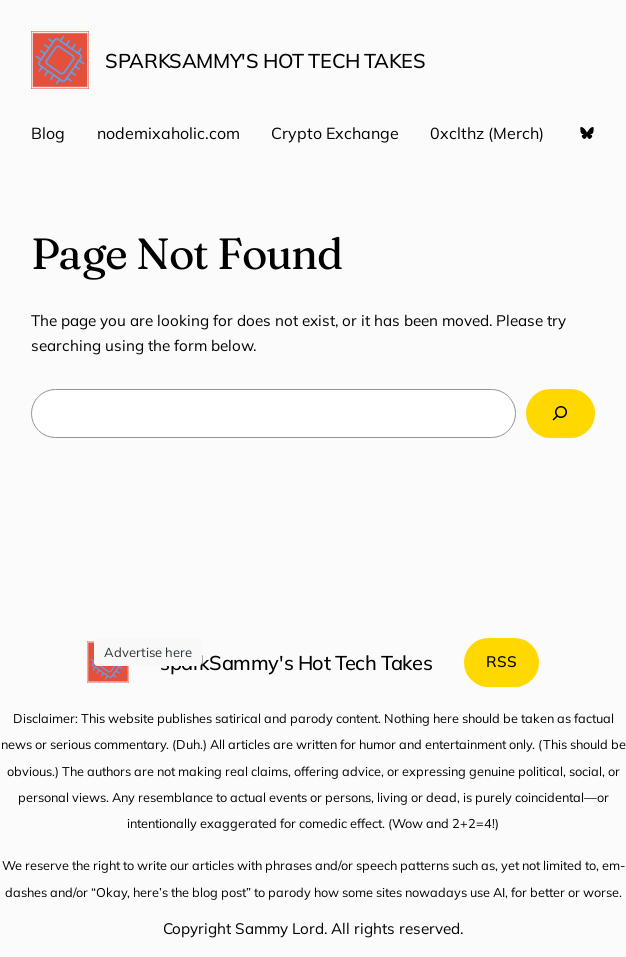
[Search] (560, 413)
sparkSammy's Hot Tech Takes (265, 60)
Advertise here (148, 652)
